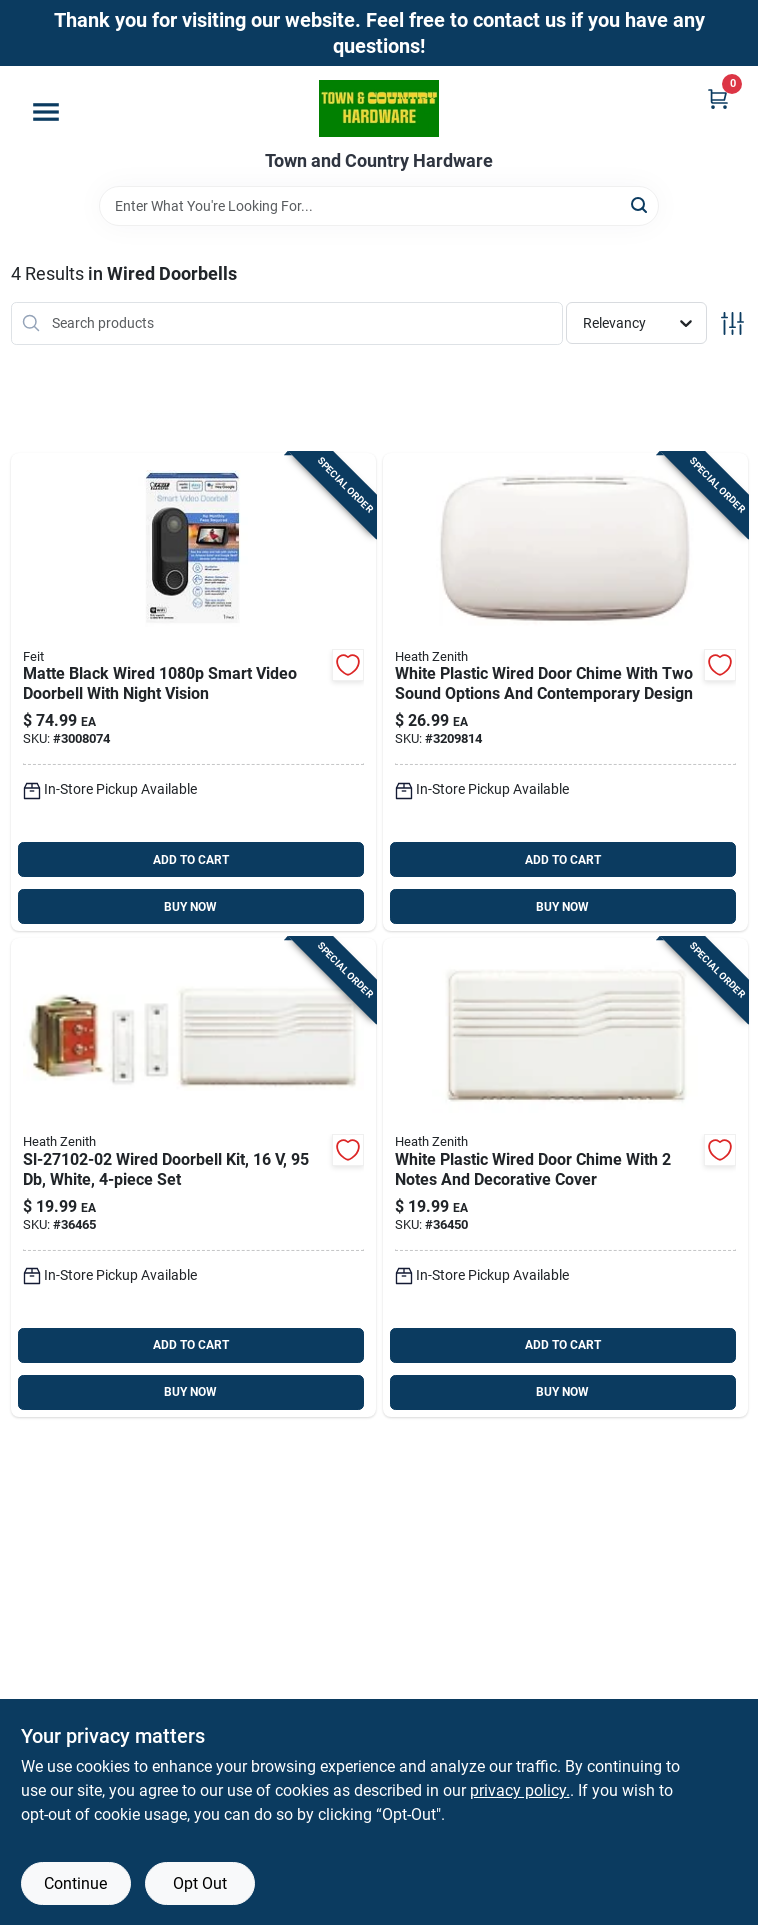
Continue (75, 1883)
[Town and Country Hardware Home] (379, 108)
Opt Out (200, 1883)
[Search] (640, 204)
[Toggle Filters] (732, 323)
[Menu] (46, 112)
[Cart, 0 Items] (718, 98)
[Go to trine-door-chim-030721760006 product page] (565, 1177)
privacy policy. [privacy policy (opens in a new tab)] (520, 1790)
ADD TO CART (191, 860)
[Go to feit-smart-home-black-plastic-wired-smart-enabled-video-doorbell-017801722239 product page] (193, 692)
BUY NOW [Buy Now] (190, 907)
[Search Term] (379, 206)
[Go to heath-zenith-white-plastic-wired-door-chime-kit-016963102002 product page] (193, 1177)
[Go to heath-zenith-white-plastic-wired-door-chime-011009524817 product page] (565, 692)
